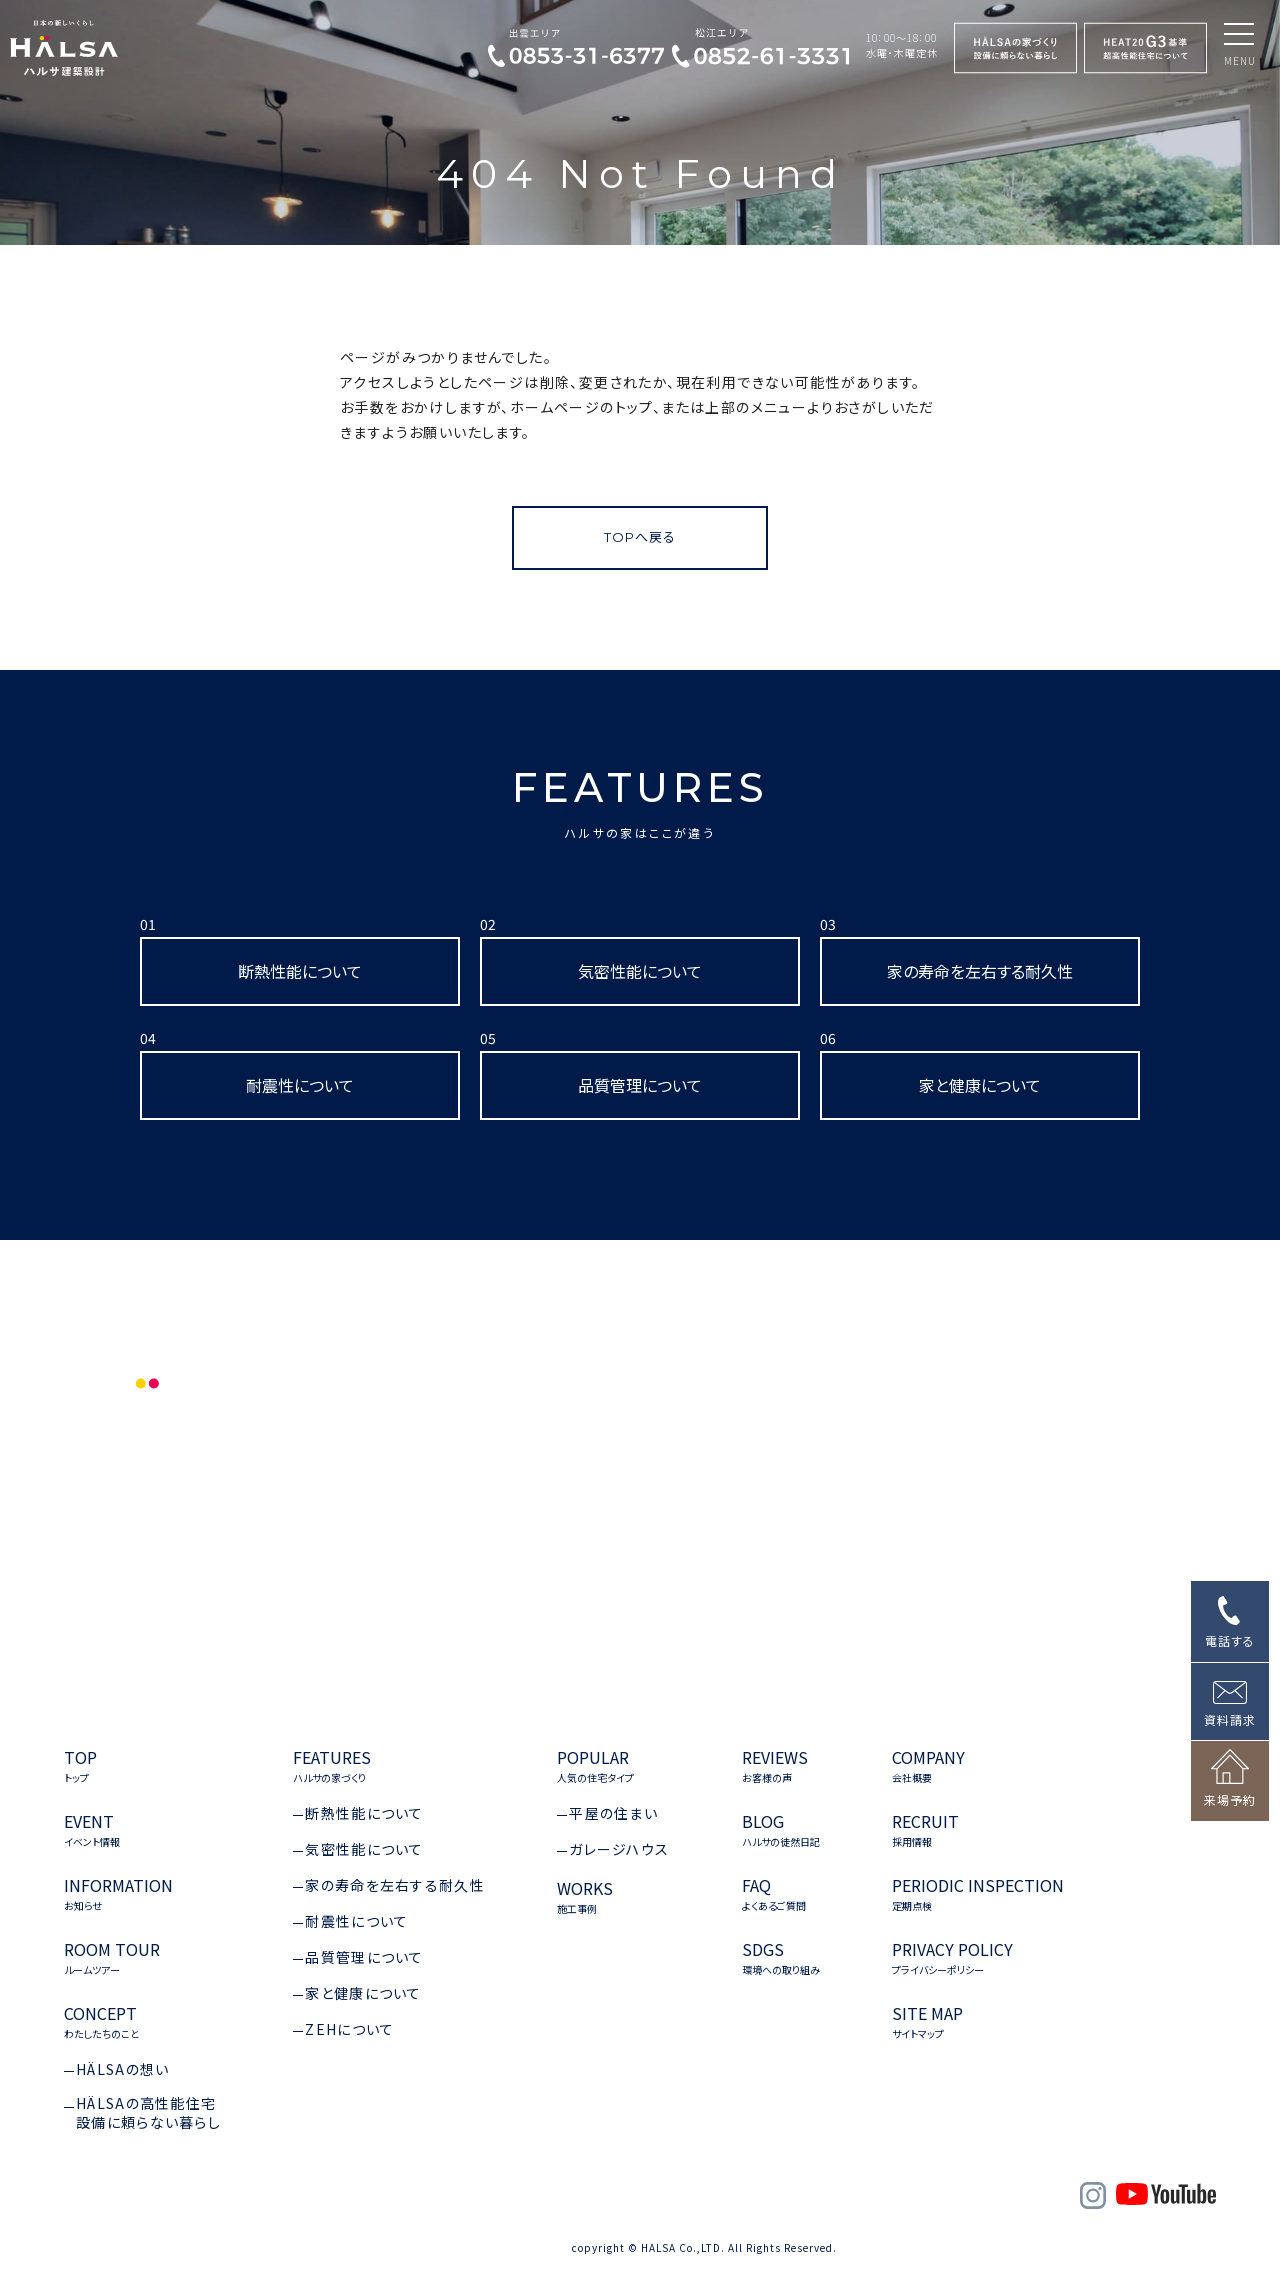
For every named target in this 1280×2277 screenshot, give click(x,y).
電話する (1230, 1640)
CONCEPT (101, 2022)
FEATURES (640, 802)
